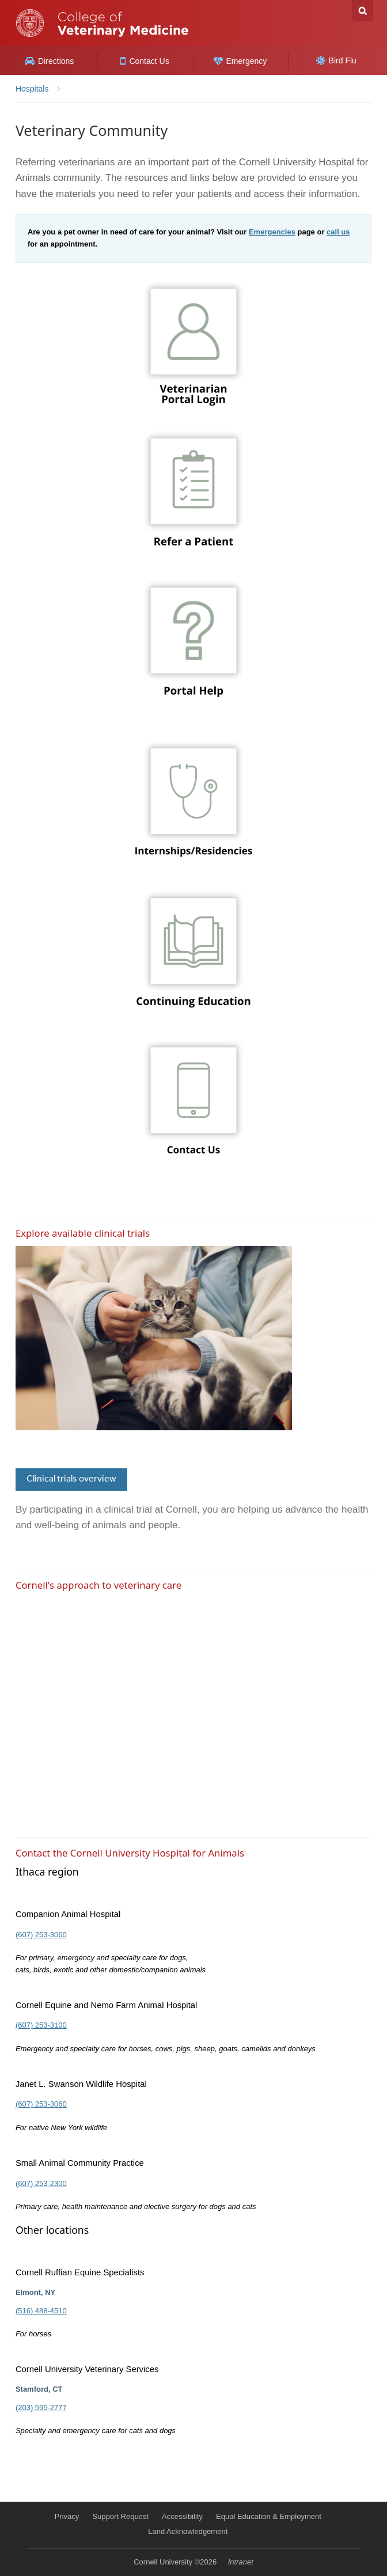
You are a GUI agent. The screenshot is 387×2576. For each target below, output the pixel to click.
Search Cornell (362, 10)
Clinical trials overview (71, 1479)
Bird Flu (336, 60)
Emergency (240, 61)
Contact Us (144, 61)
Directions (49, 61)
